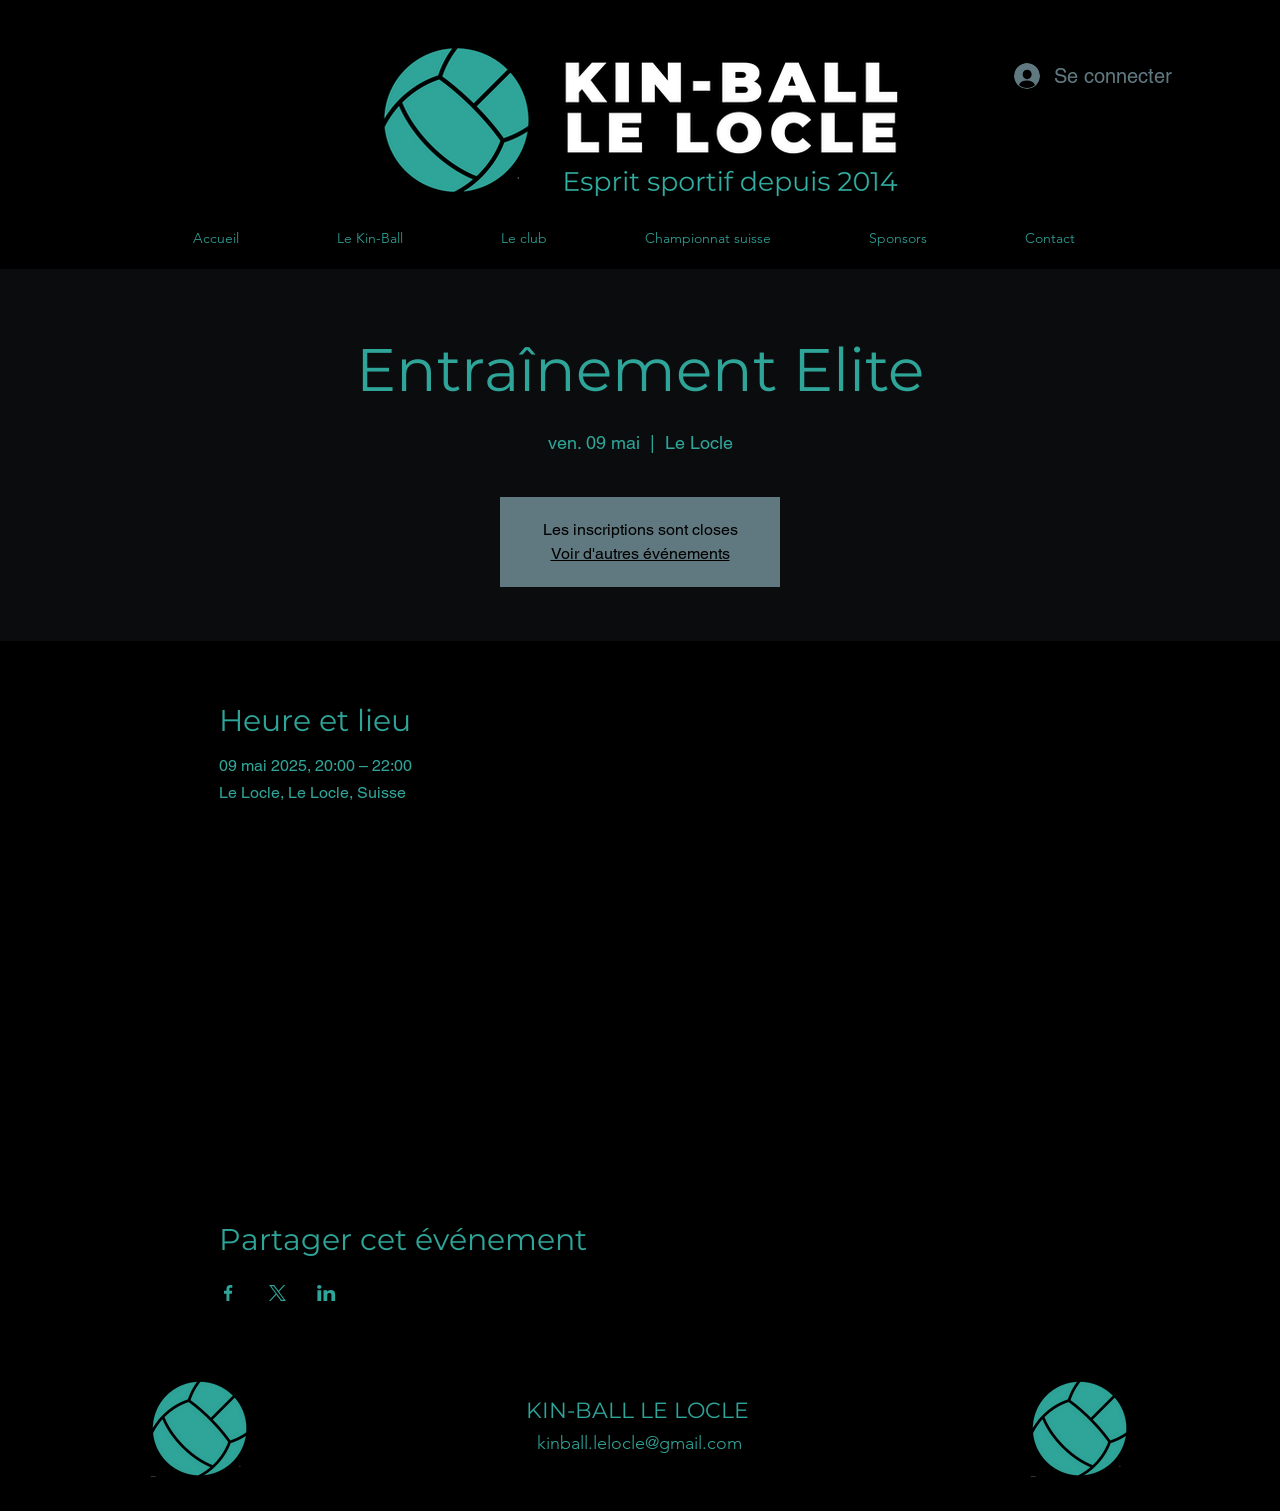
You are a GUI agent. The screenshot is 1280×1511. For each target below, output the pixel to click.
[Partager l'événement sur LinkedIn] (326, 1293)
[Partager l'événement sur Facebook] (228, 1293)
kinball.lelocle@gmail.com (639, 1443)
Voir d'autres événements (640, 553)
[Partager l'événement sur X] (277, 1293)
